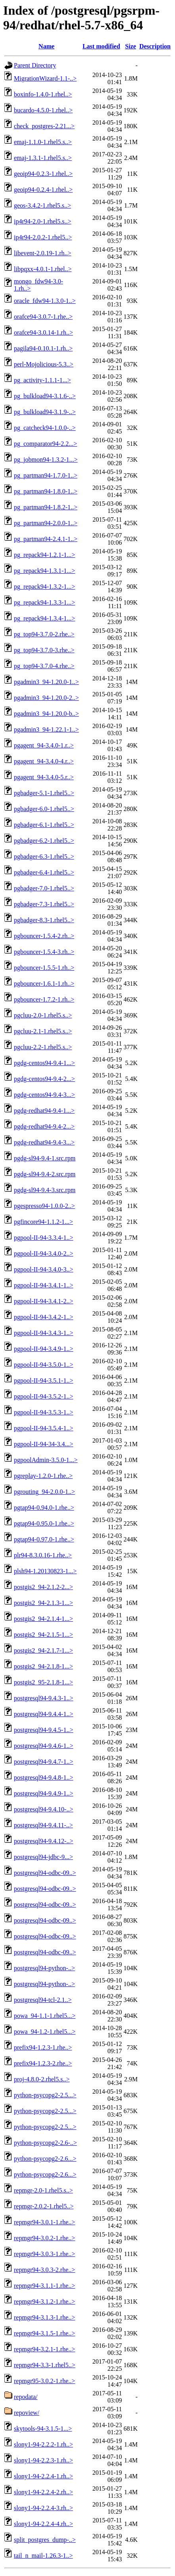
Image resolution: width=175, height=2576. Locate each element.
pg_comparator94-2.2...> (45, 443)
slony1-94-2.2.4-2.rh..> (43, 2492)
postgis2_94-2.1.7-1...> (43, 1650)
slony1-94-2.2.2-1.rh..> (43, 2444)
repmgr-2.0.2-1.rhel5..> (43, 2206)
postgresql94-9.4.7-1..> (43, 1761)
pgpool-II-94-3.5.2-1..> (43, 1396)
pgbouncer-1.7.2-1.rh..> (44, 999)
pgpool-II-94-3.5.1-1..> (43, 1380)
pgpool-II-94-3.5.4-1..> (43, 1428)
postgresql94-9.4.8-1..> (43, 1777)
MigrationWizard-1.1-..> (45, 78)
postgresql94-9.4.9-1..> (43, 1793)
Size (130, 46)
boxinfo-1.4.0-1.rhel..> (43, 94)
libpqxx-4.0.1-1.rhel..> (42, 269)
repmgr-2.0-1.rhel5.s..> (43, 2190)
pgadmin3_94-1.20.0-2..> (46, 697)
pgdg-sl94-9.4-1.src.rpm (44, 1158)
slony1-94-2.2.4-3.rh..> (43, 2508)
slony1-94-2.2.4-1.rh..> (43, 2476)
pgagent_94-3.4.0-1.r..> (44, 745)
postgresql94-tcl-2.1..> (42, 1999)
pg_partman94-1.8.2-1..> (45, 507)
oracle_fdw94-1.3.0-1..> (45, 300)
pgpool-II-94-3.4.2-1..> (43, 1317)
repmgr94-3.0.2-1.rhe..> (44, 2238)
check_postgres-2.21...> (44, 126)
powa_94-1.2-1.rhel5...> (44, 2031)
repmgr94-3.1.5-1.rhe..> (44, 2333)
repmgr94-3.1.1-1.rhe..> (44, 2285)
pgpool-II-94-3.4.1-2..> (43, 1301)
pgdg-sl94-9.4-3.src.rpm (44, 1190)
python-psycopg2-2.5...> (45, 2095)
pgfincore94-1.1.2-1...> (43, 1221)
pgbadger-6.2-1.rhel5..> (44, 840)
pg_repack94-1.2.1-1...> (44, 554)
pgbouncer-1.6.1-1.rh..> (44, 983)
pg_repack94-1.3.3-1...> (44, 602)
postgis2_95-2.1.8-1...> (43, 1682)
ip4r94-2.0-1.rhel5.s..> (42, 221)
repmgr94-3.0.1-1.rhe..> (44, 2222)
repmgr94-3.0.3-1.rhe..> (44, 2253)
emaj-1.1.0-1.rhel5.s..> (43, 142)
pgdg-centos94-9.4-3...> (44, 1094)
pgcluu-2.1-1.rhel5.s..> (43, 1031)
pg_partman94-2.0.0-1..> (45, 523)
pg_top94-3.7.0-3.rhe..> (44, 650)
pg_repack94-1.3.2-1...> (44, 586)
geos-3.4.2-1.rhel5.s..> (42, 205)
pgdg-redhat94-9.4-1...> (44, 1110)
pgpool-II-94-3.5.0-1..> (43, 1364)
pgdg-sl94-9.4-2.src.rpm (44, 1174)
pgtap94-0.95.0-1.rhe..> (44, 1523)
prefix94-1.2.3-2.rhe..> (43, 2063)
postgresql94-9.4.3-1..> (43, 1698)
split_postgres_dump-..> (45, 2539)
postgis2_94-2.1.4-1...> (43, 1618)
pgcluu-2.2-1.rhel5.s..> (43, 1047)
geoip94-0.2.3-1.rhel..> (43, 173)
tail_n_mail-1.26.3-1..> (43, 2555)
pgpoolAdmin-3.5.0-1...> (46, 1460)
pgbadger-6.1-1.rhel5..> (44, 824)
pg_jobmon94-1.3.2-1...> (46, 459)
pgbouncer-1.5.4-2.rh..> (44, 936)
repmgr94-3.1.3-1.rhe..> (44, 2317)
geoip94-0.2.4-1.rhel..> (43, 189)
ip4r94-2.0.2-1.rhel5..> (43, 237)
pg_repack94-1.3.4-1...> (44, 618)
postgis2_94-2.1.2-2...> (43, 1587)
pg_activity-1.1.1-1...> (42, 380)
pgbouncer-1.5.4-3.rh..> (44, 951)
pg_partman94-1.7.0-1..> (45, 475)
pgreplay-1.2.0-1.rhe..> (43, 1475)
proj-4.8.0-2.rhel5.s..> (42, 2079)
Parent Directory (35, 65)
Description (155, 46)
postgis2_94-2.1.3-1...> (43, 1602)
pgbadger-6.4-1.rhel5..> (44, 872)
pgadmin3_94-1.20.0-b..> (46, 713)
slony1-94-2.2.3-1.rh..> (43, 2460)
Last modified (101, 46)
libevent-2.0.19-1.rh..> (42, 253)
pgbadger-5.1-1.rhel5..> (44, 793)
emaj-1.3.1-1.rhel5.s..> (43, 157)
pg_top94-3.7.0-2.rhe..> (44, 634)
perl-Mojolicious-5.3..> (43, 364)
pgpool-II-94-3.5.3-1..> (43, 1412)
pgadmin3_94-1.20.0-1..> (46, 681)
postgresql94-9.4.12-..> (43, 1841)
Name (46, 46)
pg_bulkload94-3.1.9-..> (45, 411)
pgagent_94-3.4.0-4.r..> (44, 761)
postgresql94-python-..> (44, 1968)
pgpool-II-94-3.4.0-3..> (43, 1269)
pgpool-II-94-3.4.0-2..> (43, 1253)
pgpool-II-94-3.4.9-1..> (43, 1348)
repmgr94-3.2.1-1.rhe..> (44, 2349)
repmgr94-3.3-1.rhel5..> (44, 2365)
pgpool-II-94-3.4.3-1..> (43, 1332)
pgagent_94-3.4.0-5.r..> (44, 777)
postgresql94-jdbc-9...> (43, 1856)
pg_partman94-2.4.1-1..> (45, 539)
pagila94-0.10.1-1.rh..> (43, 348)
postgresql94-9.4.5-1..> (43, 1729)
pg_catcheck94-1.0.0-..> (45, 427)
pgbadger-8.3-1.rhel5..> (44, 920)
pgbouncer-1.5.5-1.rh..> (44, 967)
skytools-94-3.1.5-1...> (43, 2428)
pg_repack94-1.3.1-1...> (44, 570)
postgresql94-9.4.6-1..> (43, 1745)
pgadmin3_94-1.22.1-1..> (46, 729)
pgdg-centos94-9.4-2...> (44, 1078)
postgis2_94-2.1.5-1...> (43, 1634)
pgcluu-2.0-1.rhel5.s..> (43, 1015)
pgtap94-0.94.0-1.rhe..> (44, 1507)
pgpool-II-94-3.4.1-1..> (43, 1285)
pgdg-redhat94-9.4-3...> (44, 1142)
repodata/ (26, 2396)
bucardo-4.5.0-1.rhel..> (43, 110)
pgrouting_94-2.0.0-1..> (44, 1491)
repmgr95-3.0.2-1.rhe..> (44, 2381)
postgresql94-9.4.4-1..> (43, 1714)
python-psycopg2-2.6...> (45, 2158)
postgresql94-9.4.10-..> (43, 1809)
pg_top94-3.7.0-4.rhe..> (44, 666)
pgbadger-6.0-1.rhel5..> (44, 808)
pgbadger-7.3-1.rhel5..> (44, 904)
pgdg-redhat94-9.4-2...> (44, 1126)
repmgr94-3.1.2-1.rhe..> (44, 2301)
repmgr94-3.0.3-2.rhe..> (44, 2269)
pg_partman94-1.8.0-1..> (45, 491)
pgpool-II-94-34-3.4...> (43, 1444)
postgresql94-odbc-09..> (45, 1872)
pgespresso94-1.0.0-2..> (44, 1205)
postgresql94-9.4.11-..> (43, 1825)
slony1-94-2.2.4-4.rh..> (43, 2523)
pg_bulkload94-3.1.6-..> (45, 396)
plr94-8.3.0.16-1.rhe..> (43, 1555)
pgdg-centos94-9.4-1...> (44, 1063)
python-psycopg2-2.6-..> (45, 2142)
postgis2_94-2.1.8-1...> (43, 1666)
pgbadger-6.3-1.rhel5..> (44, 856)
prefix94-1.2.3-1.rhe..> (43, 2047)
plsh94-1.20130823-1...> (45, 1571)
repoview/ (26, 2412)
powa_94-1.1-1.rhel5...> (44, 2015)
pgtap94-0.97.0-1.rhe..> (44, 1539)
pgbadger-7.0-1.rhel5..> (44, 888)
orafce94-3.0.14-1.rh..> (43, 332)
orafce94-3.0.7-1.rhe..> (43, 316)
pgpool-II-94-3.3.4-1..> (43, 1237)
